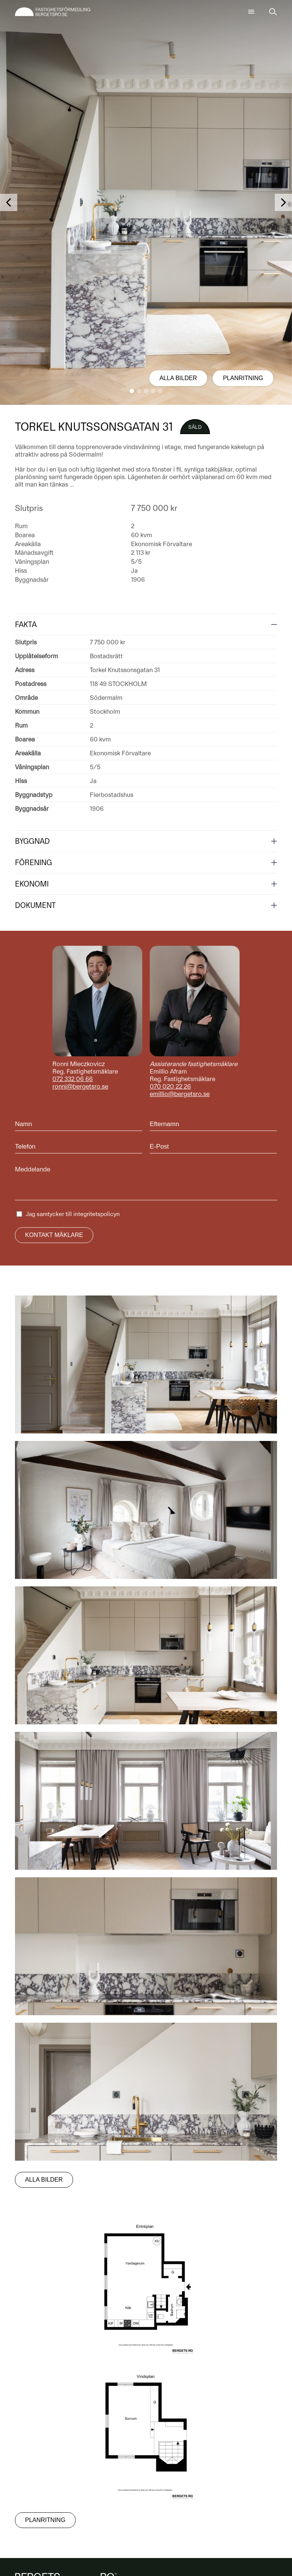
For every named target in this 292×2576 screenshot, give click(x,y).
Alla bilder (178, 378)
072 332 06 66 (72, 1079)
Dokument (35, 905)
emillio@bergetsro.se (180, 1094)
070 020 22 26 (170, 1086)
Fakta (26, 624)
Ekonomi (32, 883)
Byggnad (32, 841)
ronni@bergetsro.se (80, 1086)
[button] (132, 391)
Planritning (243, 378)
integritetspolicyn (96, 1214)
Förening (33, 862)
